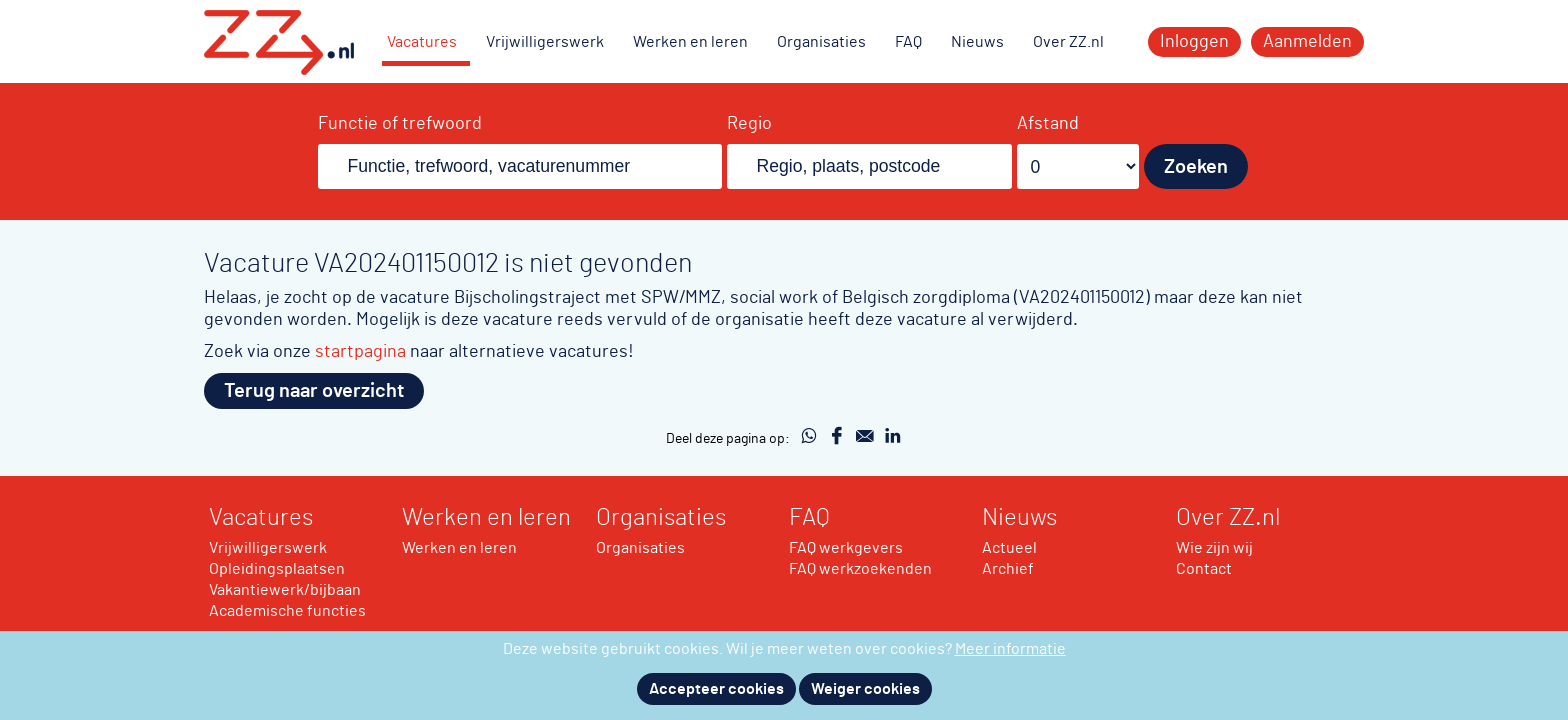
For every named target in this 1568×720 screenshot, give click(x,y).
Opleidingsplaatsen (277, 569)
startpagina (360, 351)
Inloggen (1194, 42)
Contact (1204, 569)
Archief (1008, 569)
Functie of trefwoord (400, 124)
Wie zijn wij (1214, 548)
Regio (749, 124)
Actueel (1009, 548)
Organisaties (821, 42)
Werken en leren (690, 42)
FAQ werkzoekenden (860, 569)
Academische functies (287, 611)
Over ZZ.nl (1068, 42)
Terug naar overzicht (314, 391)
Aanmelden (1307, 42)
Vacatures (422, 42)
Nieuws (977, 42)
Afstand (1048, 124)
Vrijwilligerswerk (545, 42)
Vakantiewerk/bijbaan (285, 590)
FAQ (908, 42)
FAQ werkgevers (846, 548)
